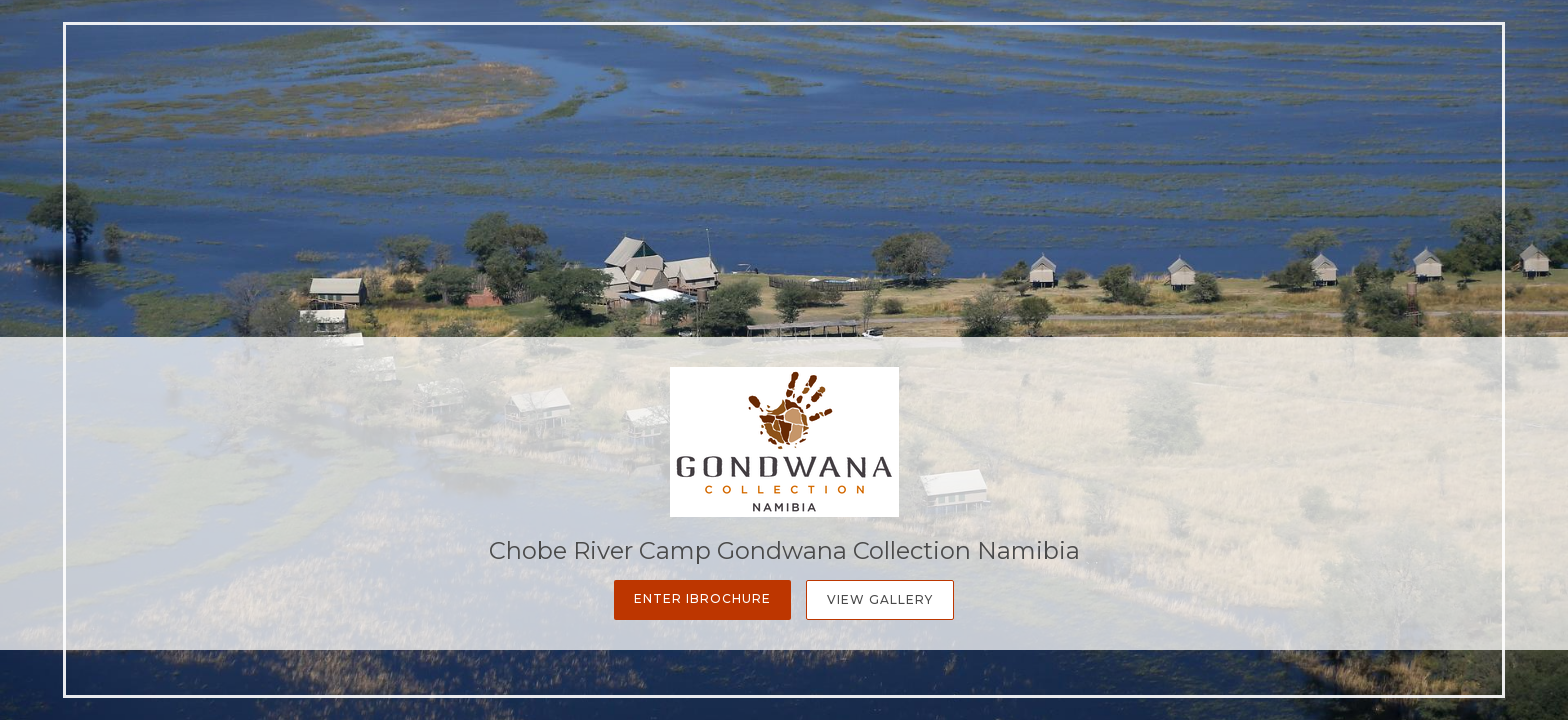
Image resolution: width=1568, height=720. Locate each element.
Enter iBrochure (702, 598)
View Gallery (880, 599)
